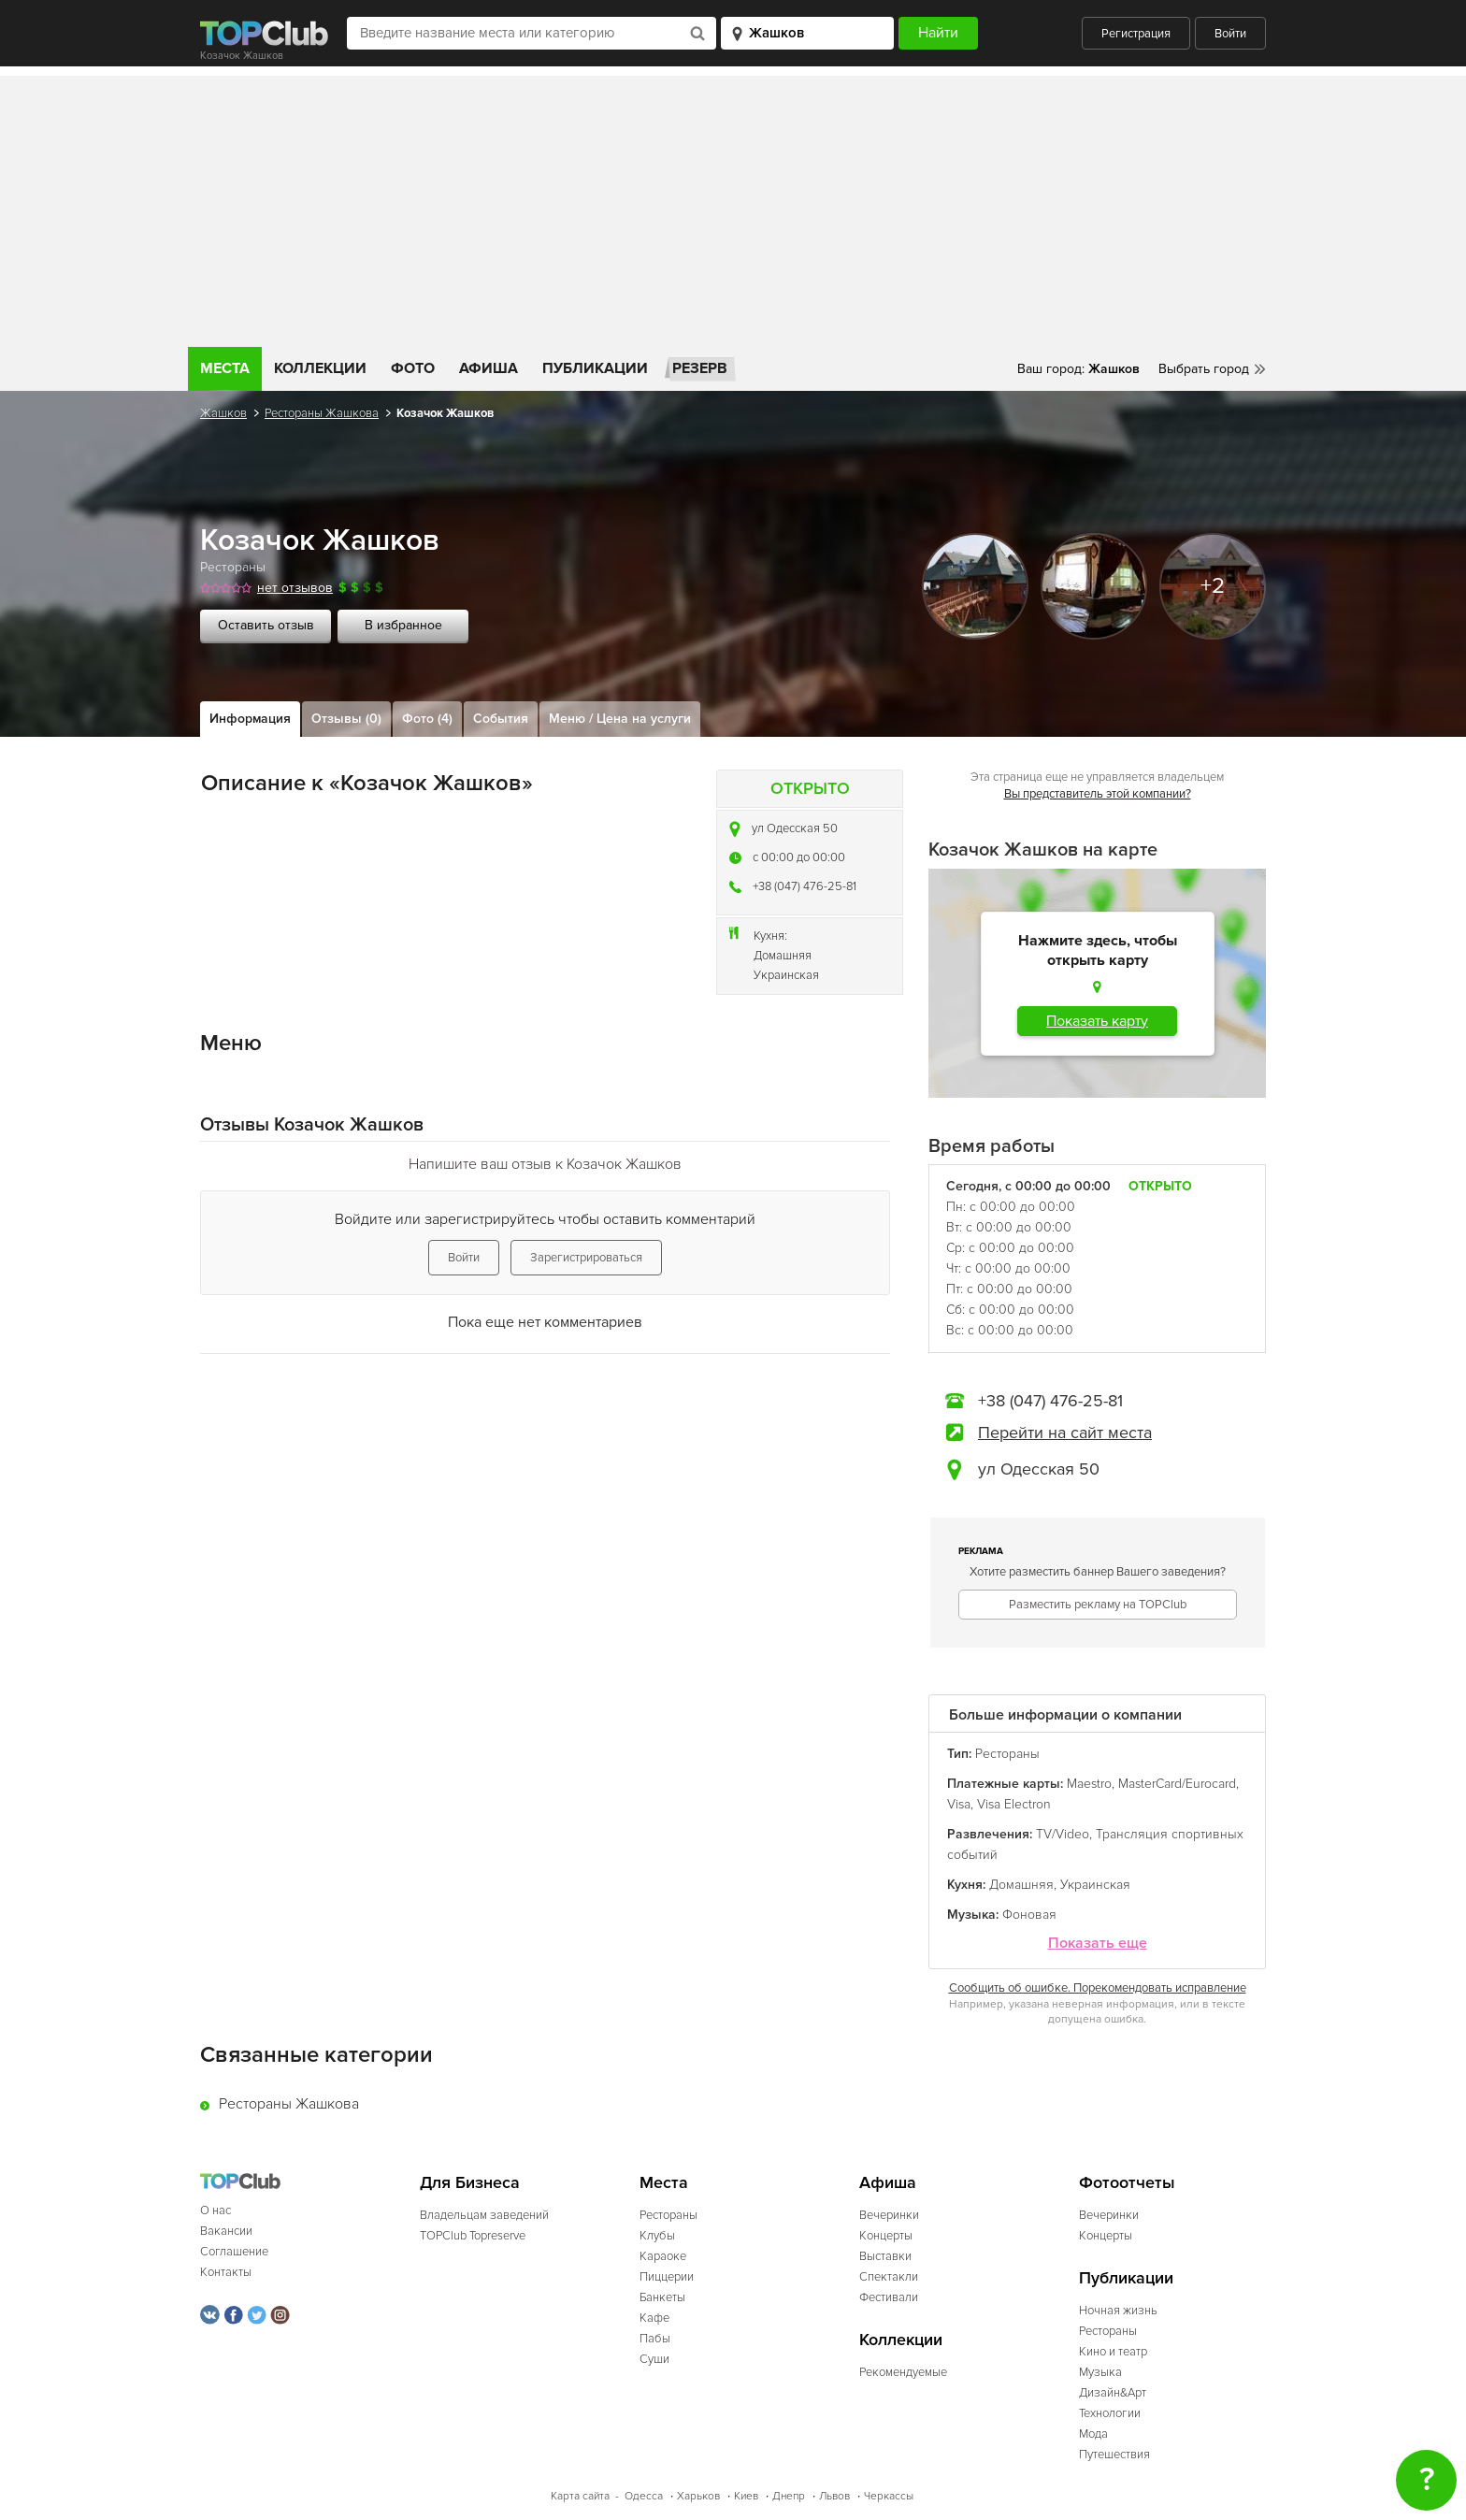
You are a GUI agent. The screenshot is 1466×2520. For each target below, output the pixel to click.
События (500, 719)
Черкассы (888, 2496)
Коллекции (320, 368)
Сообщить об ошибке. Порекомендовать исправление (1097, 1987)
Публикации (595, 368)
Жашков (223, 413)
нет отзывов (295, 588)
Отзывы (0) (346, 719)
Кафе (654, 2318)
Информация (250, 719)
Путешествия (1114, 2454)
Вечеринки (889, 2215)
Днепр (788, 2496)
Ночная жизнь (1118, 2310)
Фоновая (1029, 1914)
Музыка (1100, 2372)
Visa (958, 1804)
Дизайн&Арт (1112, 2392)
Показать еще (1097, 1943)
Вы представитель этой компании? (1097, 793)
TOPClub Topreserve (472, 2235)
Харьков (698, 2496)
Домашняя (783, 955)
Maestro (1089, 1784)
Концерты (886, 2235)
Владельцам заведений (484, 2215)
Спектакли (888, 2276)
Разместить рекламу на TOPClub (1097, 1604)
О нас (215, 2210)
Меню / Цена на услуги (620, 719)
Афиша (488, 368)
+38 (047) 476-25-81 (804, 886)
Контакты (226, 2272)
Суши (654, 2359)
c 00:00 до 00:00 (799, 857)
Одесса (644, 2496)
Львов (834, 2496)
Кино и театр (1113, 2351)
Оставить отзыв (266, 625)
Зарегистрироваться (586, 1257)
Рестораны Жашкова (322, 413)
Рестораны (233, 567)
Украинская (786, 975)
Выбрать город (1203, 369)
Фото (413, 368)
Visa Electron (1014, 1804)
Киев (746, 2496)
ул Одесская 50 (795, 828)
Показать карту (1097, 1021)
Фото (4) (427, 719)
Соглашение (234, 2251)
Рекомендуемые (903, 2372)
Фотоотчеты (1127, 2183)
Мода (1093, 2433)
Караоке (663, 2256)
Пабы (655, 2338)
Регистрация (1136, 33)
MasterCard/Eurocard (1177, 1784)
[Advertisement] (733, 207)
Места (225, 368)
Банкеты (662, 2297)
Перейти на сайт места (1065, 1432)
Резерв (699, 368)
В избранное (403, 625)
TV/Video (1062, 1834)
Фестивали (888, 2297)
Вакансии (226, 2231)
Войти (1230, 33)
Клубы (657, 2235)
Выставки (885, 2256)
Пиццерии (667, 2276)
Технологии (1110, 2413)
